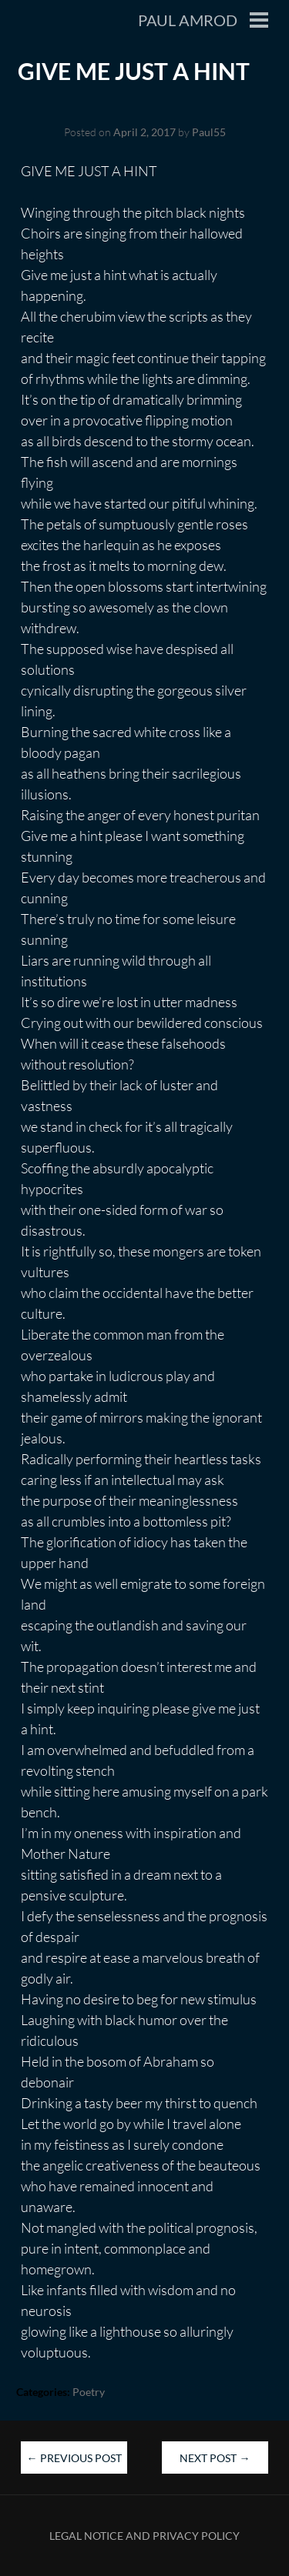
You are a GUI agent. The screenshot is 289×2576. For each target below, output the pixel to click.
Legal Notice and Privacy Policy (144, 2535)
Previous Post (74, 2457)
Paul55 (209, 131)
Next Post (215, 2457)
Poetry (88, 2391)
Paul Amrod (187, 20)
